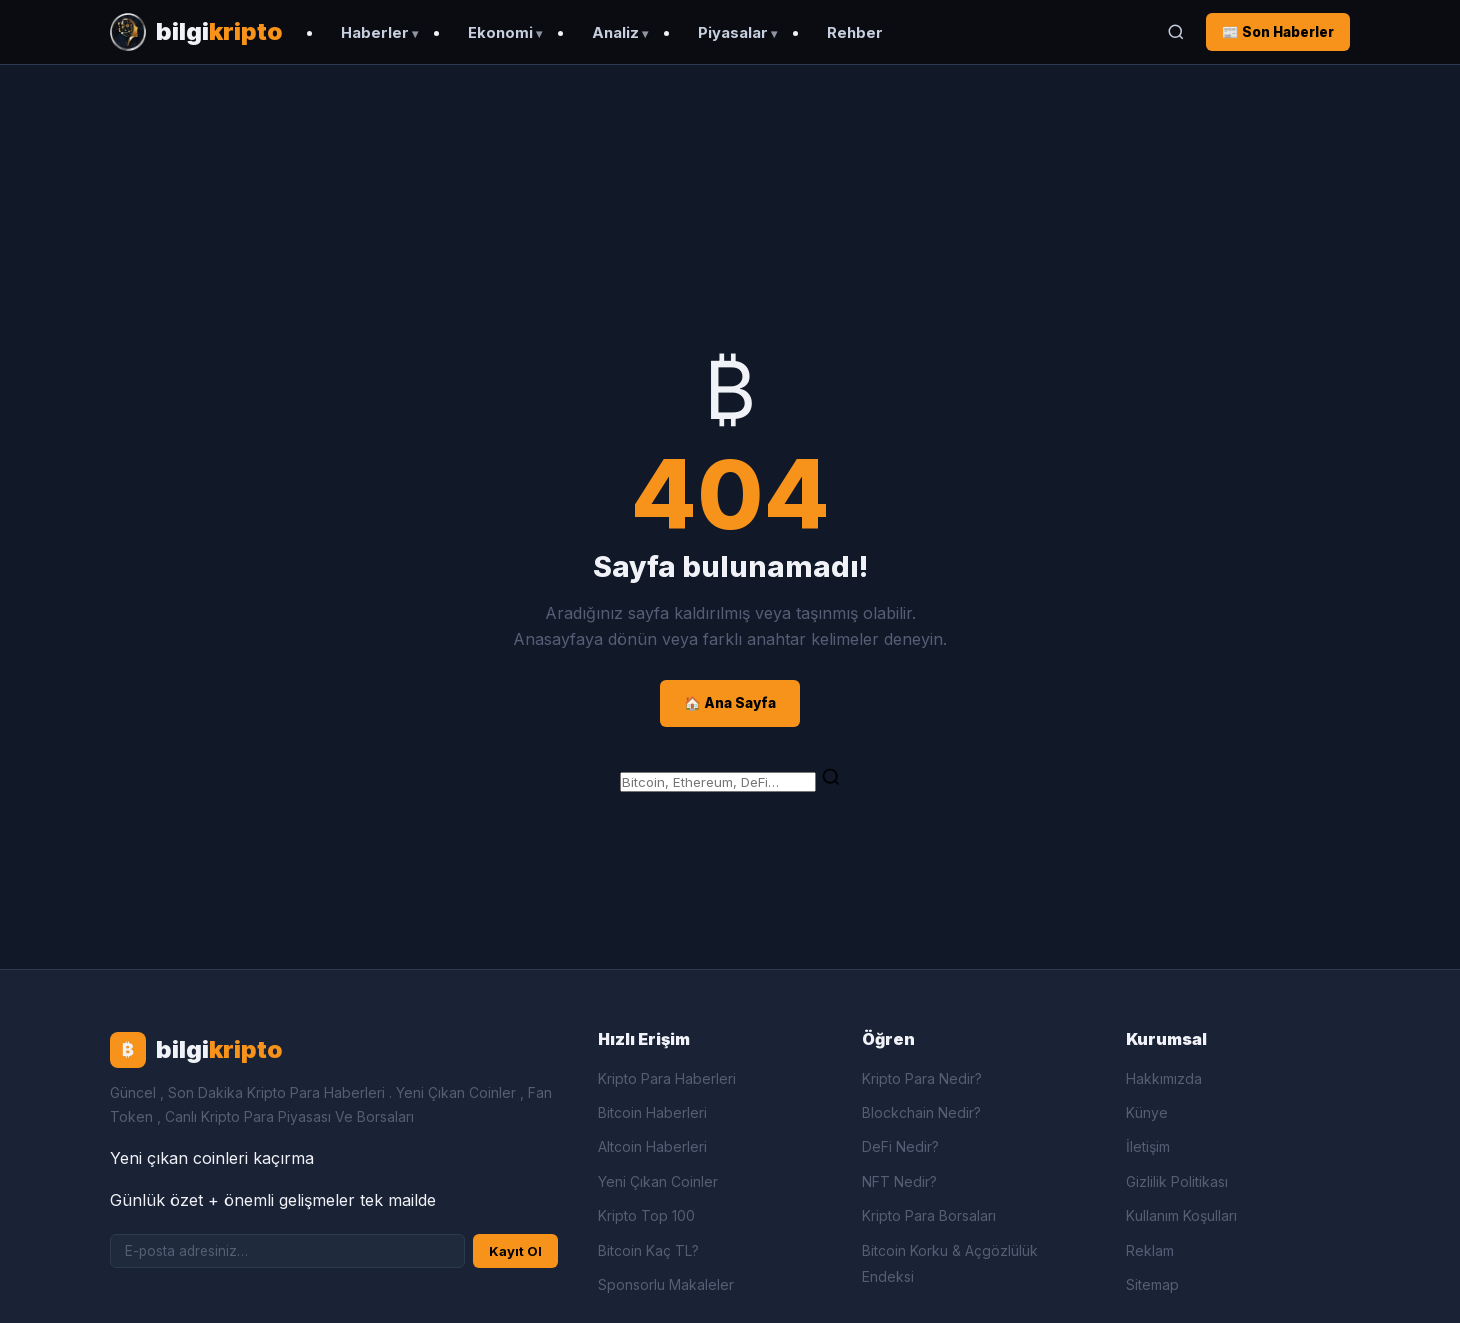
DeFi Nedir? (900, 1146)
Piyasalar (733, 33)
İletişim (1148, 1146)
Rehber (855, 33)
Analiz (615, 33)
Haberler (375, 33)
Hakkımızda (1164, 1078)
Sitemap (1152, 1284)
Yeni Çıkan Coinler (658, 1181)
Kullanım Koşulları (1181, 1215)
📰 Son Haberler (1278, 32)
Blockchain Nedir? (921, 1112)
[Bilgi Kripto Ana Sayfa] (196, 32)
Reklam (1150, 1250)
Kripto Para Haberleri (667, 1078)
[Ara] (1176, 32)
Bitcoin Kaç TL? (648, 1250)
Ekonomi (500, 33)
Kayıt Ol (515, 1251)
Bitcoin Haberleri (652, 1112)
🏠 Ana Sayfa (730, 703)
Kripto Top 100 (646, 1215)
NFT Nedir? (899, 1181)
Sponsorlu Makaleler (666, 1284)
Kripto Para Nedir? (922, 1078)
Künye (1147, 1112)
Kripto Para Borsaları (929, 1215)
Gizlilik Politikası (1177, 1181)
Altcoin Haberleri (652, 1146)
